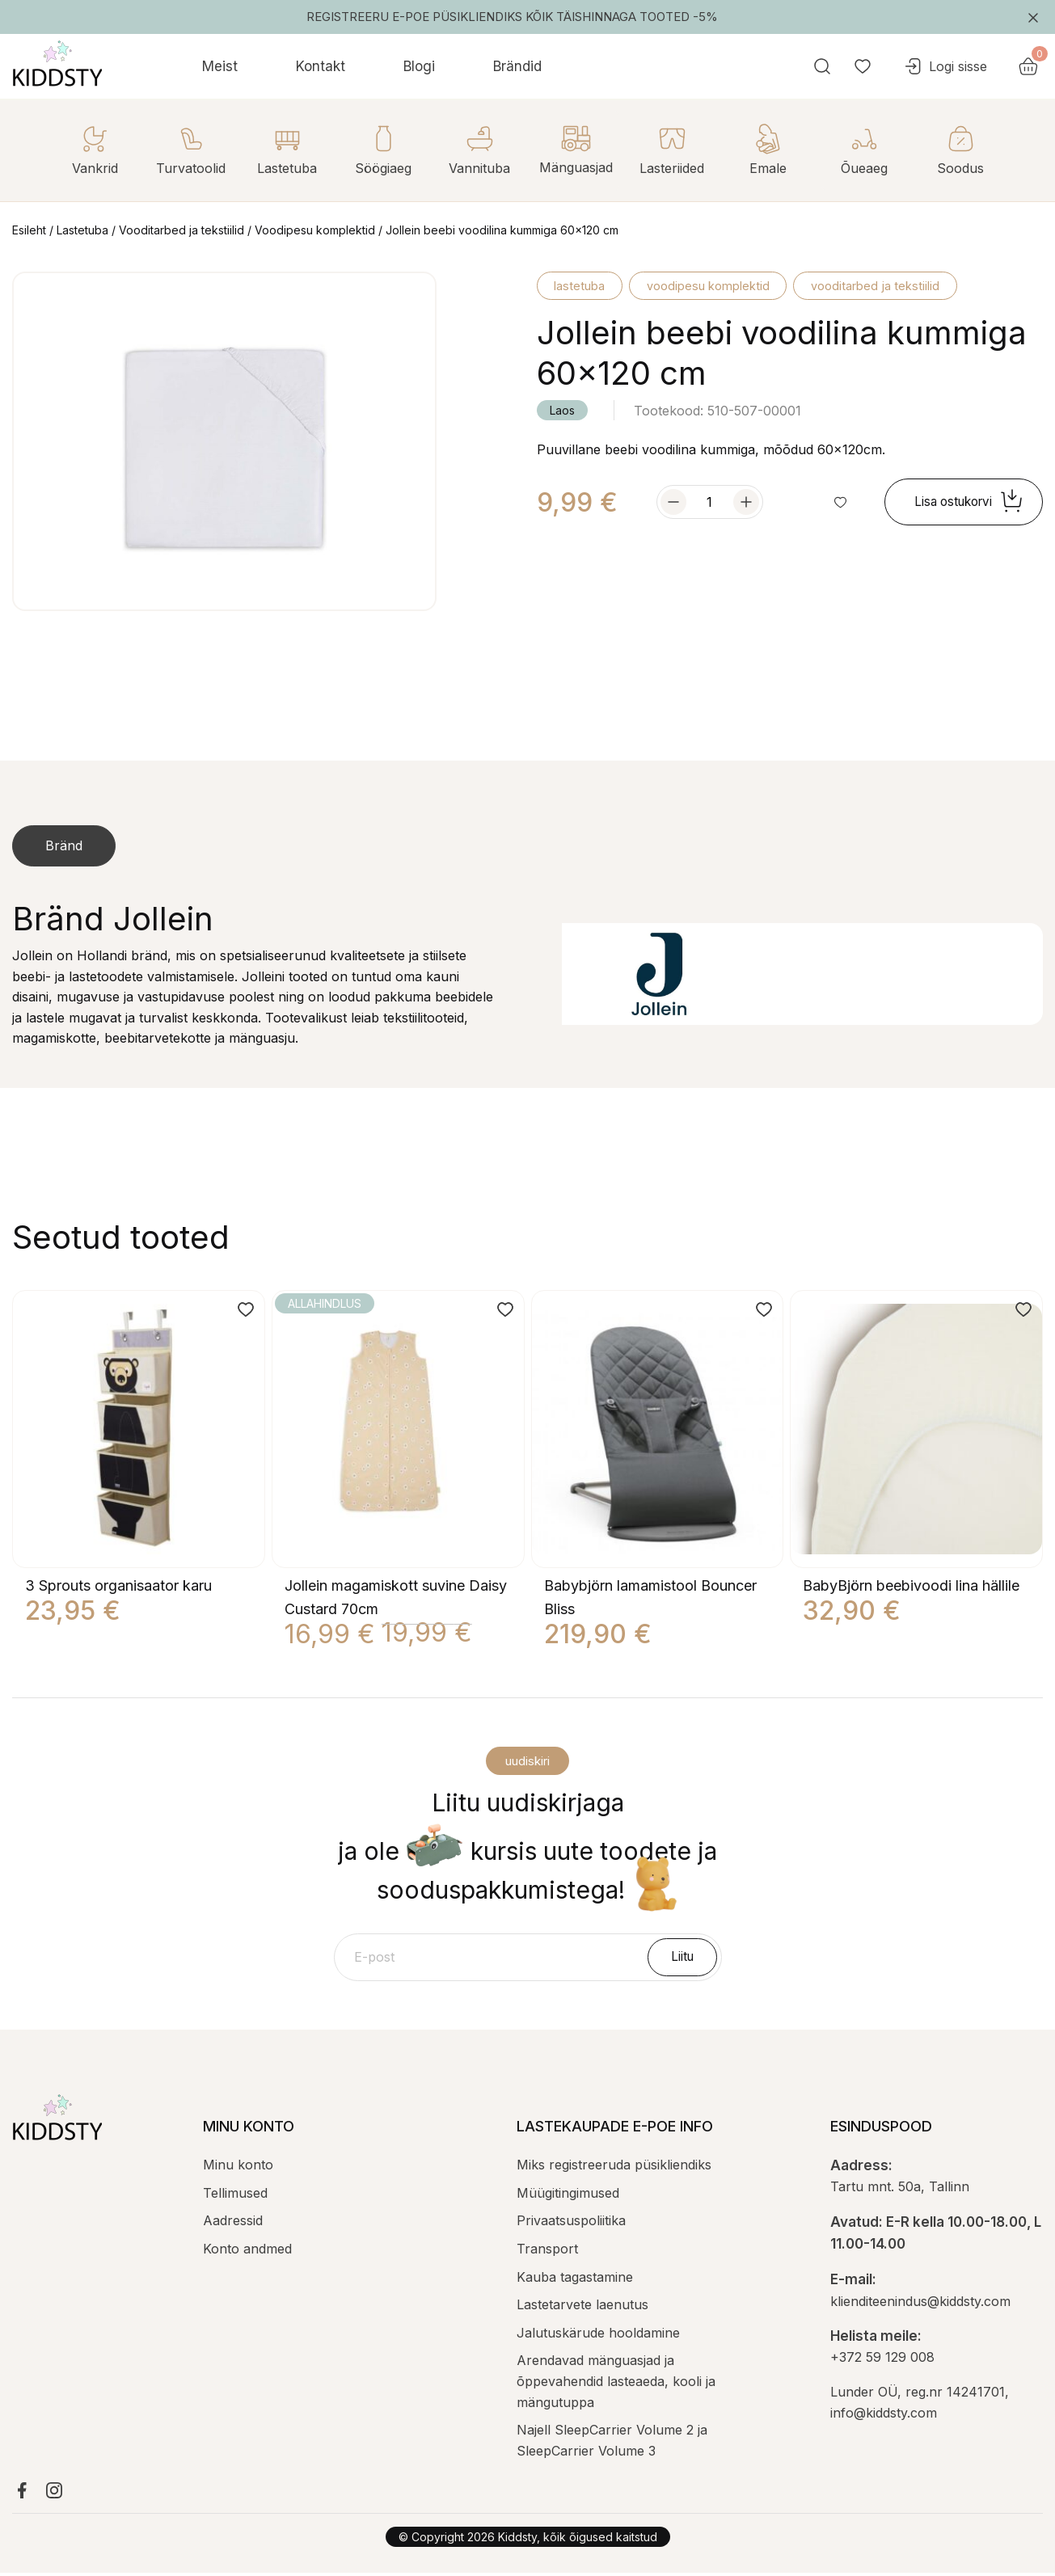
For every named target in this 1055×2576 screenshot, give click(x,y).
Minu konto (238, 2168)
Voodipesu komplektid (315, 230)
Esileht (29, 230)
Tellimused (235, 2196)
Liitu (685, 1958)
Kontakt (320, 66)
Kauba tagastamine (575, 2280)
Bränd (63, 845)
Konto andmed (247, 2252)
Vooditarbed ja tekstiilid (181, 230)
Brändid (517, 66)
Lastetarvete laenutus (582, 2308)
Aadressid (233, 2224)
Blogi (419, 66)
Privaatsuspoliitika (571, 2224)
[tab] (64, 846)
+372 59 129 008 (882, 2360)
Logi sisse (988, 66)
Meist (220, 66)
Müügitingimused (568, 2196)
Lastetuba (82, 230)
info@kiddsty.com (883, 2416)
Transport (547, 2252)
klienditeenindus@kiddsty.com (920, 2304)
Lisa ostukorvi (964, 504)
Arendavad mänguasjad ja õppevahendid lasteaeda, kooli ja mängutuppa (616, 2384)
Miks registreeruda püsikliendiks (614, 2168)
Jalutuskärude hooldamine (598, 2336)
